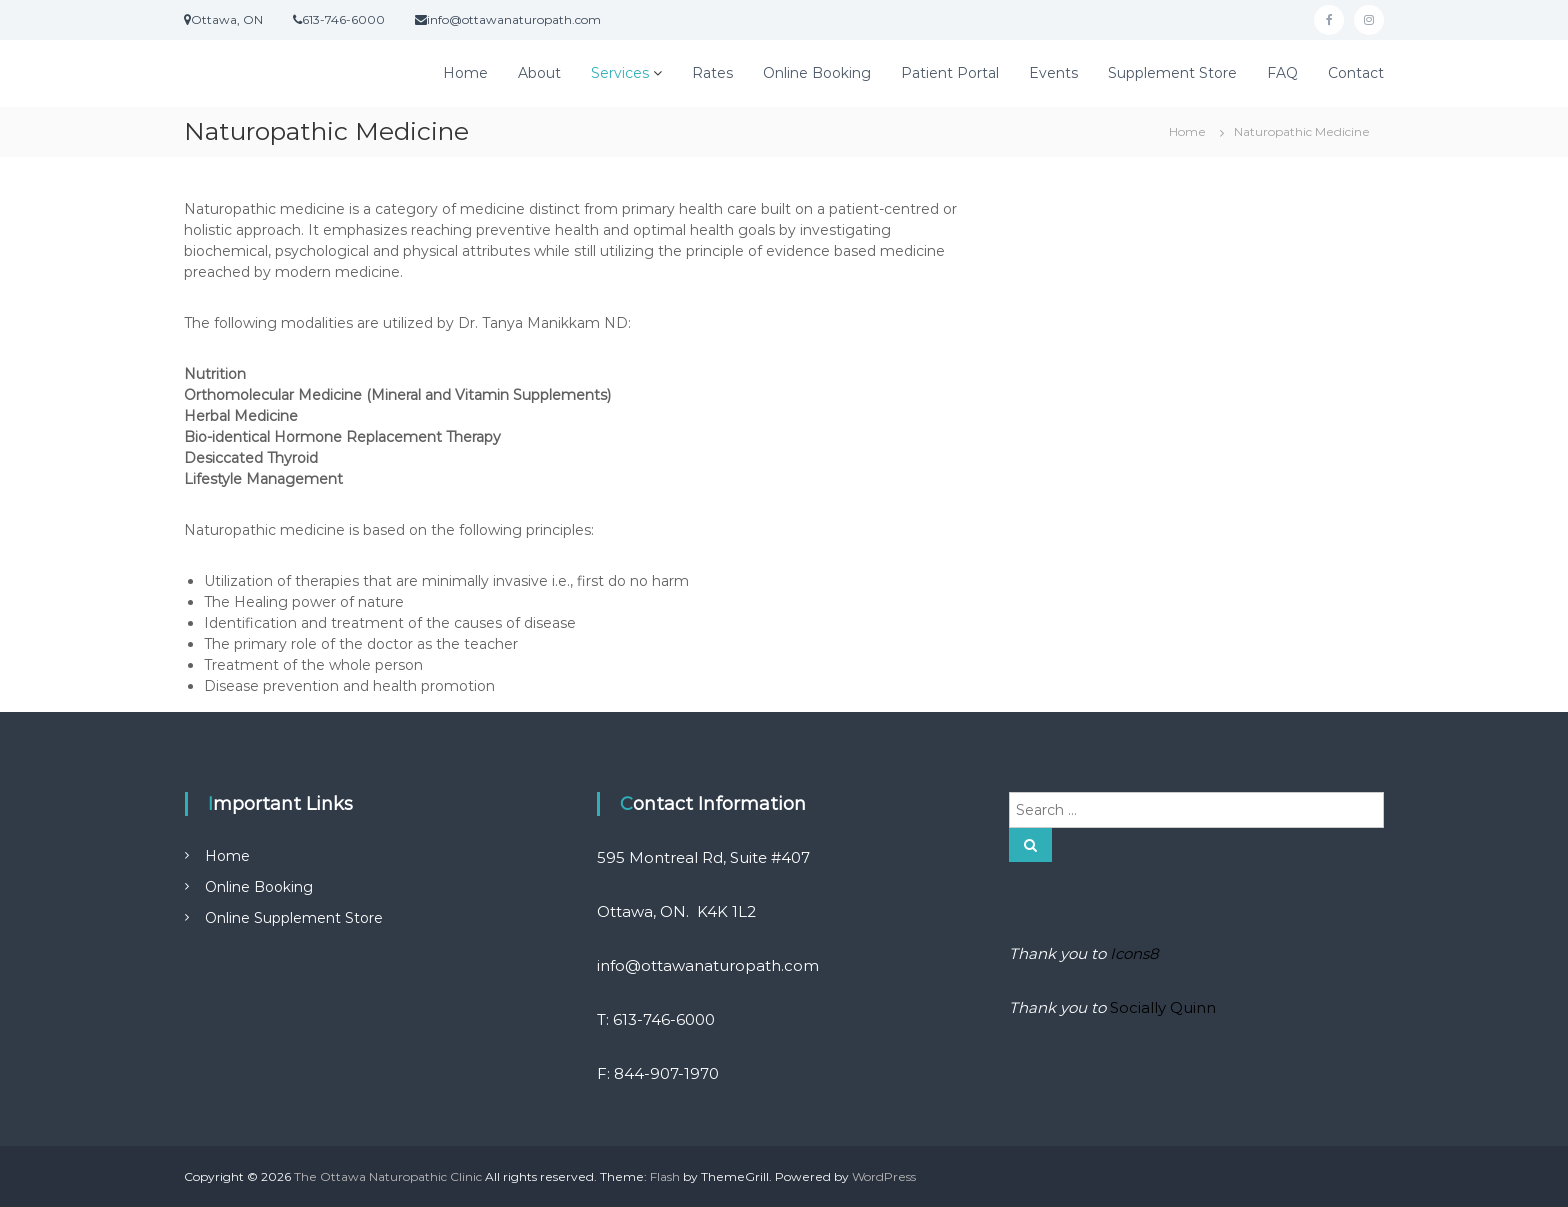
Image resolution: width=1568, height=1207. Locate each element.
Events (1053, 73)
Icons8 (1134, 953)
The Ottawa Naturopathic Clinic (388, 1176)
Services (620, 73)
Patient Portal (950, 73)
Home (465, 73)
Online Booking (817, 73)
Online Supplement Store (294, 918)
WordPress (884, 1176)
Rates (712, 73)
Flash (665, 1176)
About (539, 73)
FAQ (1282, 73)
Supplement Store (1172, 73)
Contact (1356, 73)
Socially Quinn (1163, 1007)
